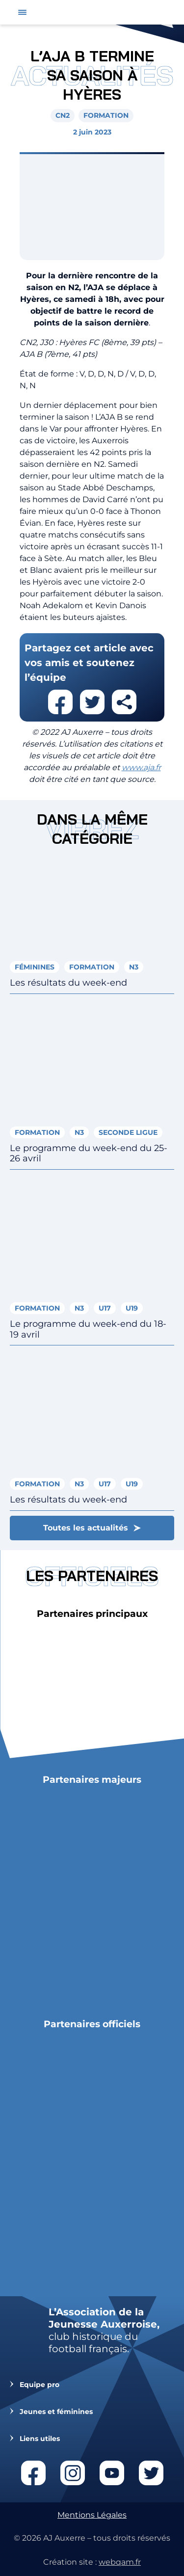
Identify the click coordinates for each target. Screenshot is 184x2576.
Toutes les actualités (85, 1527)
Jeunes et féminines (56, 2412)
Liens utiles (40, 2439)
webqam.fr (120, 2562)
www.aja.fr (141, 767)
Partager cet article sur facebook (60, 702)
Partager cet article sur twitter (92, 702)
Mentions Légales (92, 2515)
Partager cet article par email (124, 702)
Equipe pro (39, 2385)
